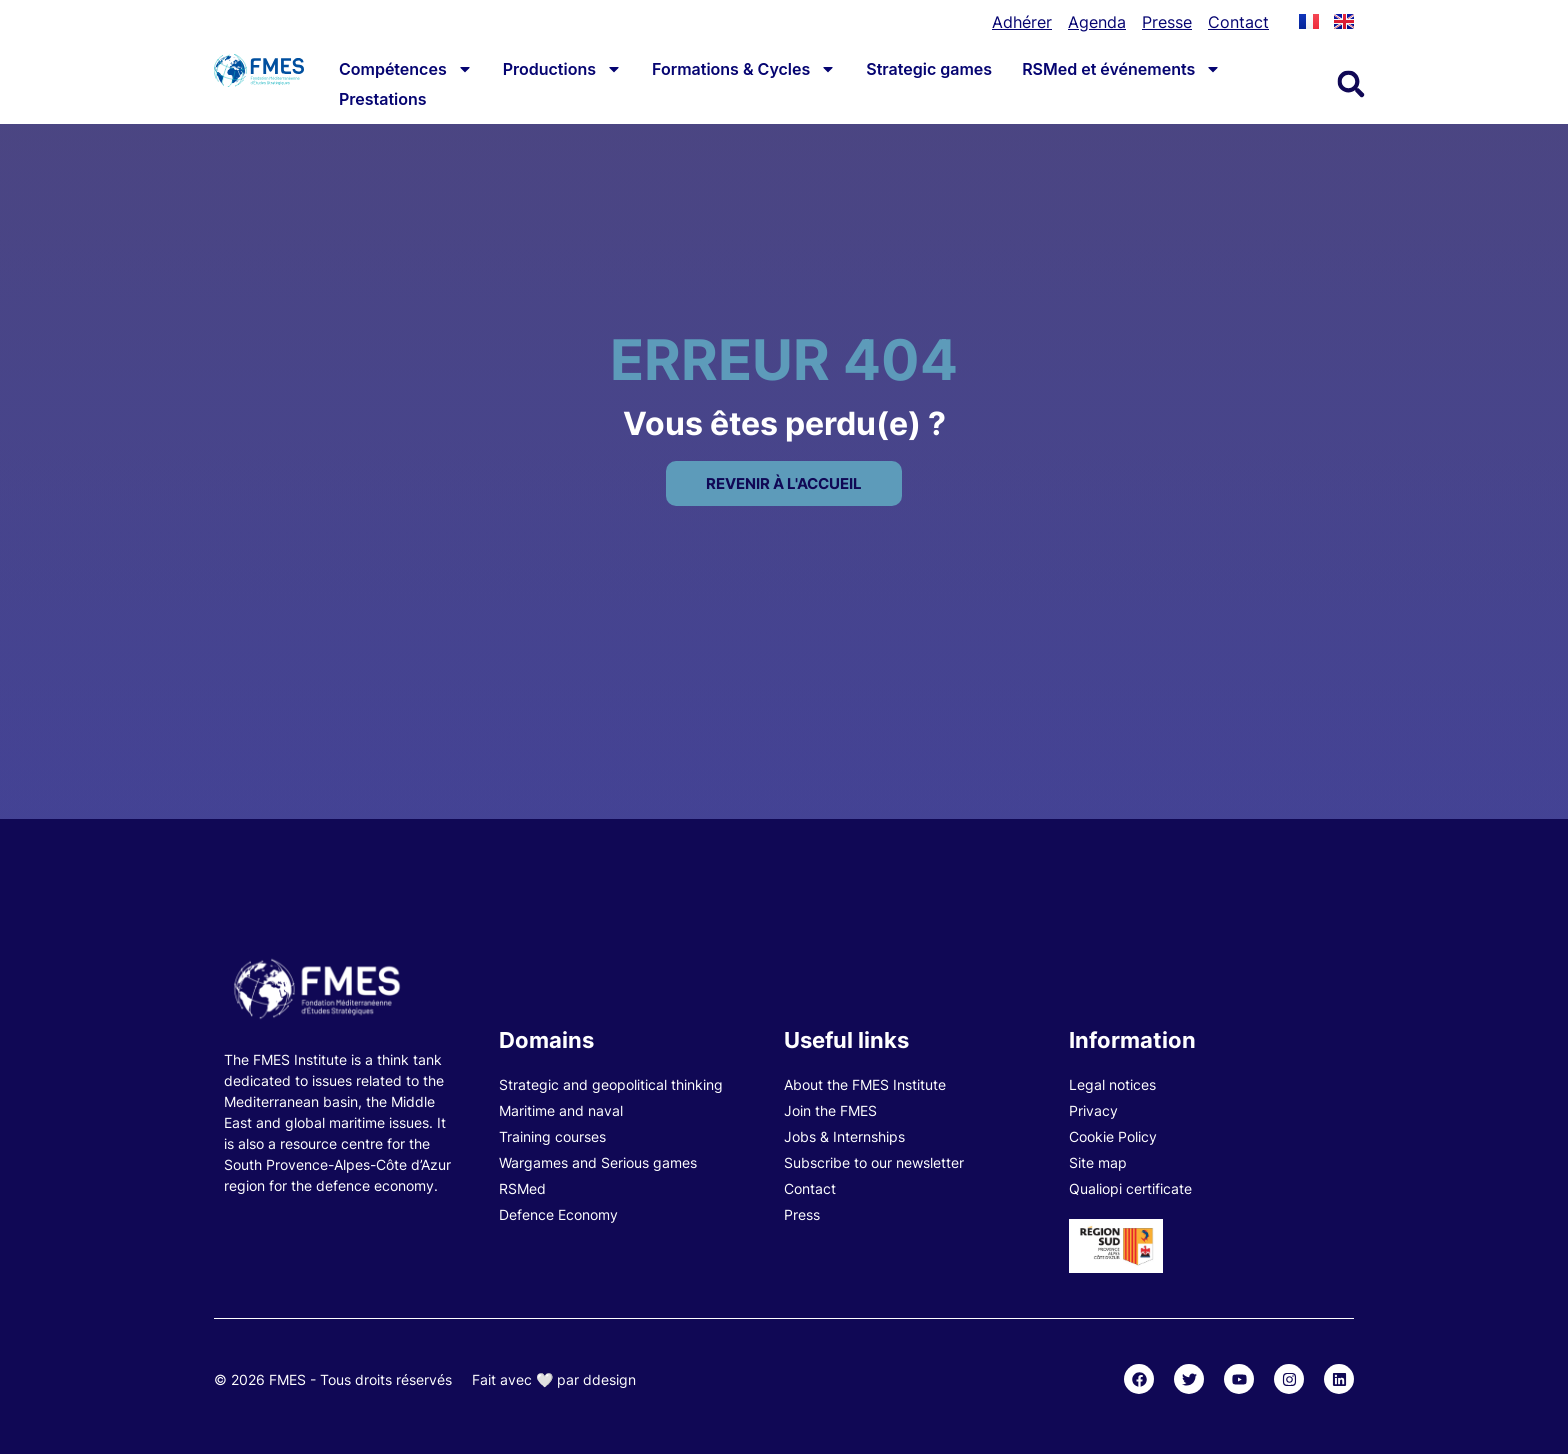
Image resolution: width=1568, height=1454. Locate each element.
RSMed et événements (1121, 69)
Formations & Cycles (744, 69)
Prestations (383, 99)
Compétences (406, 69)
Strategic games (929, 69)
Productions (562, 69)
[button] (1351, 84)
